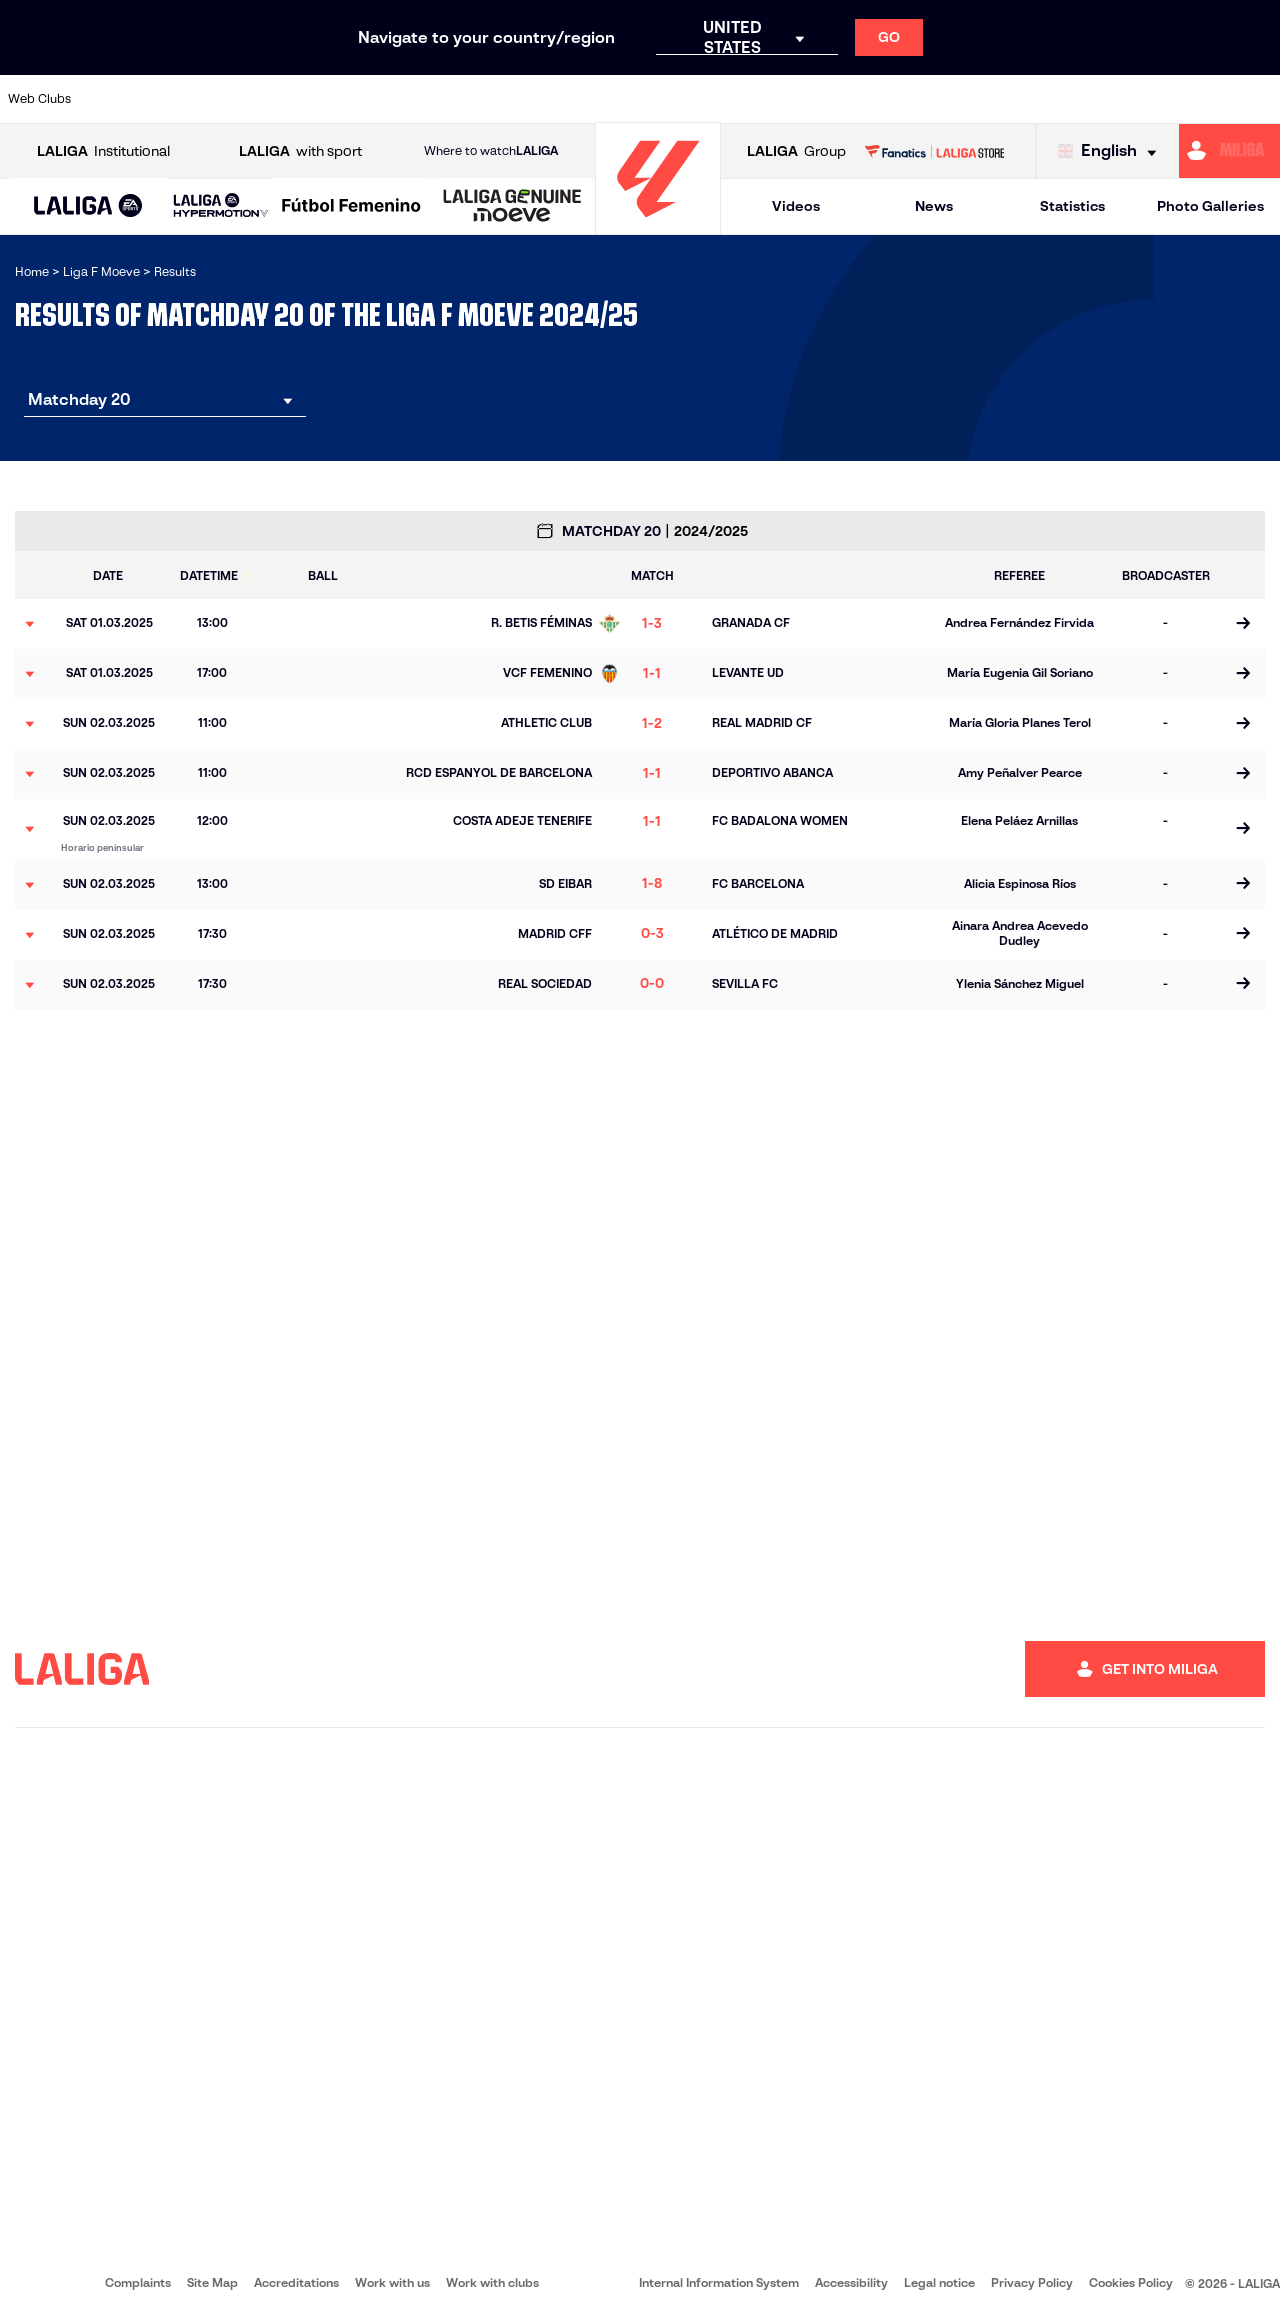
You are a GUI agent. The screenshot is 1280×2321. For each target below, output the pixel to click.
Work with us (392, 2282)
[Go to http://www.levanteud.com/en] (732, 99)
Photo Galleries (1210, 206)
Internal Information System (719, 2282)
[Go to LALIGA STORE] (934, 151)
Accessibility (851, 2282)
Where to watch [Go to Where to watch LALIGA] (491, 151)
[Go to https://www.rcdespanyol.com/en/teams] (882, 99)
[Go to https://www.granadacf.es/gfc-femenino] (657, 99)
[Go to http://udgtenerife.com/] (356, 99)
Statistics (1072, 206)
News (934, 206)
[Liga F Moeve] (351, 207)
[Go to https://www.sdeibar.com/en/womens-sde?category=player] (1107, 99)
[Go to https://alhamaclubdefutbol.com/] (206, 99)
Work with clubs (492, 2282)
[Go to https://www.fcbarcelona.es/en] (506, 99)
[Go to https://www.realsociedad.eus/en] (1032, 99)
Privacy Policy (1032, 2282)
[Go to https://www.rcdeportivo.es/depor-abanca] (431, 99)
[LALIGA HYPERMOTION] (221, 206)
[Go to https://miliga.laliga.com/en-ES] (1229, 151)
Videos (796, 206)
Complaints (138, 2282)
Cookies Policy (1131, 2282)
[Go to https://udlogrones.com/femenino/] (1257, 99)
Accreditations (296, 2282)
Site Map (212, 2282)
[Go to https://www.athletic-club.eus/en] (131, 99)
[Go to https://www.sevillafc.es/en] (1182, 99)
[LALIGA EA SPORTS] (88, 207)
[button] (88, 206)
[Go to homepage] (658, 225)
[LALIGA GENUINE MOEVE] (512, 207)
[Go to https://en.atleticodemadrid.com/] (281, 99)
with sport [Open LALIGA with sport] (300, 151)
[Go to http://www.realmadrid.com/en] (957, 99)
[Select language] (1112, 151)
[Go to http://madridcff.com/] (807, 99)
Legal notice (939, 2282)
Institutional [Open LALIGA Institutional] (103, 151)
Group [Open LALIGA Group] (796, 151)
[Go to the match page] (1242, 624)
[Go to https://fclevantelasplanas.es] (581, 99)
